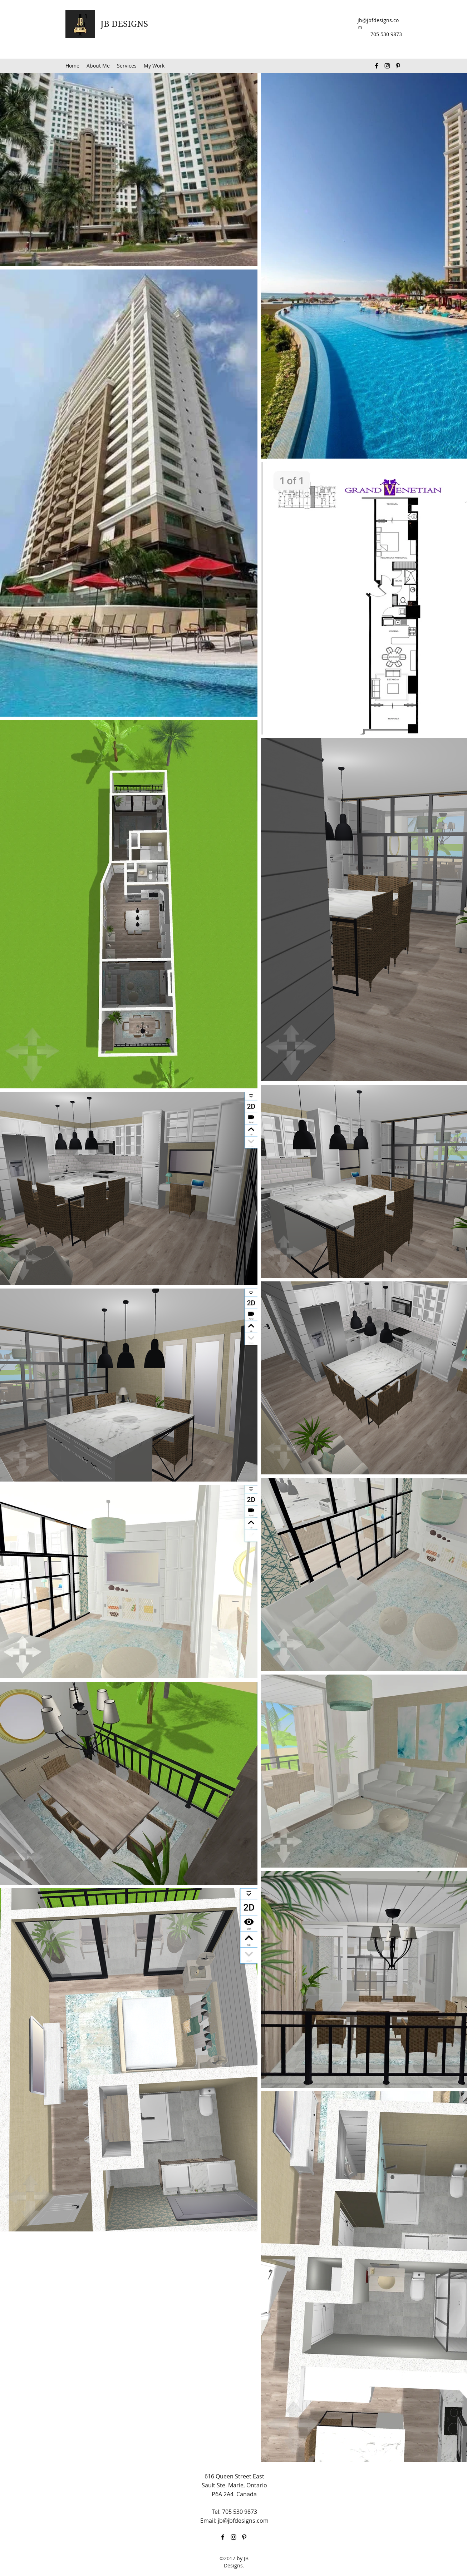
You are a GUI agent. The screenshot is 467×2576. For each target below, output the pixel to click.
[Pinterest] (398, 65)
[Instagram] (387, 65)
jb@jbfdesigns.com (243, 2521)
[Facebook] (376, 65)
